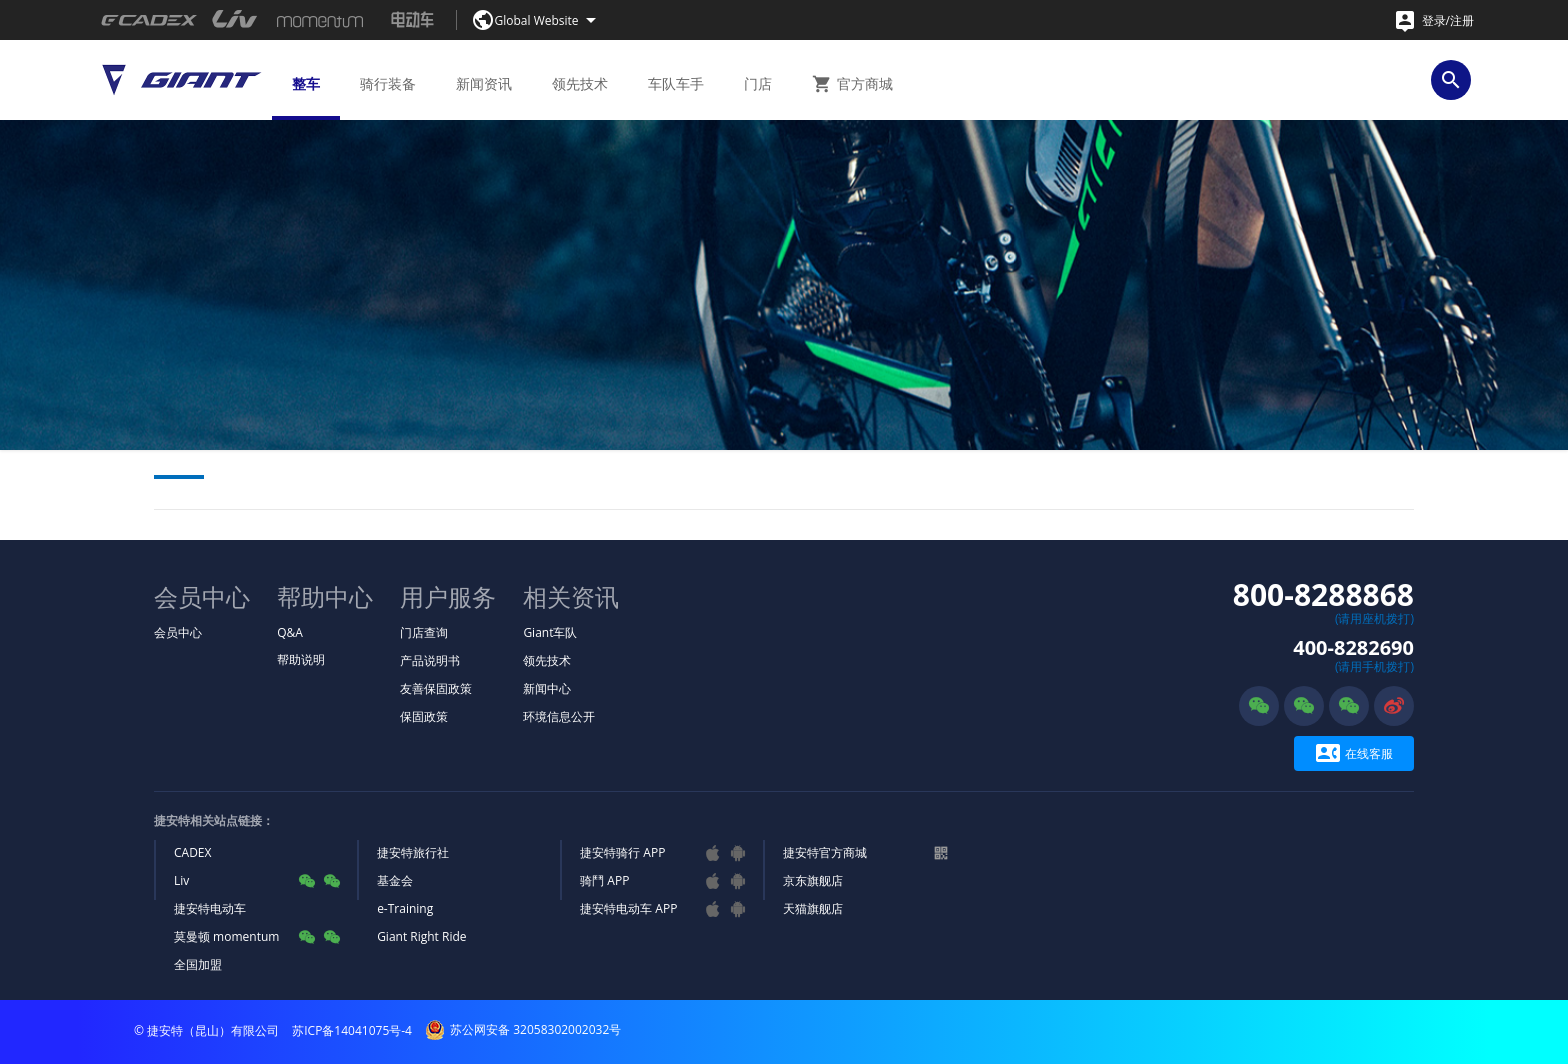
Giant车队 (550, 632)
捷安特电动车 (210, 908)
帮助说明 (301, 659)
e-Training (405, 908)
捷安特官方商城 (825, 852)
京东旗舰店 (813, 880)
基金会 (395, 880)
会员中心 (178, 632)
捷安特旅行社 (413, 852)
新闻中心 (547, 688)
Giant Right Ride (421, 936)
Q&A (290, 632)
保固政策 (424, 716)
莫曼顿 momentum (226, 936)
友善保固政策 (436, 688)
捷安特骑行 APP (622, 852)
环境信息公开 (559, 716)
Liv (181, 880)
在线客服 (1354, 753)
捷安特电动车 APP (628, 908)
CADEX (192, 852)
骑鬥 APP (604, 880)
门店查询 (424, 632)
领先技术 (547, 660)
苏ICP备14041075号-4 (352, 1030)
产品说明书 (430, 660)
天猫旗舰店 (813, 908)
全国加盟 (198, 964)
